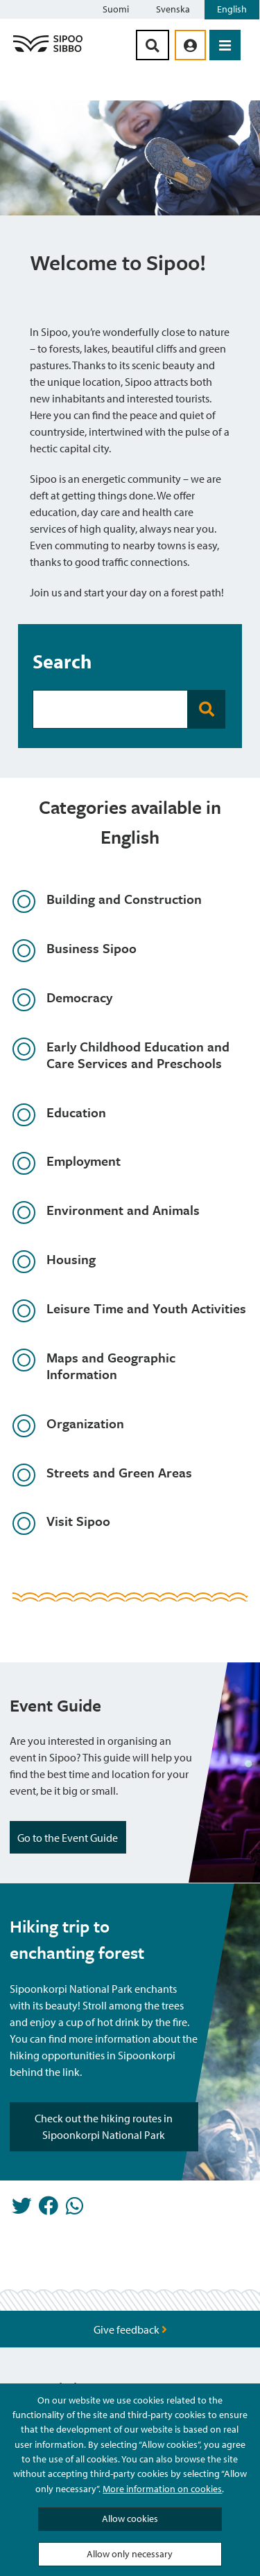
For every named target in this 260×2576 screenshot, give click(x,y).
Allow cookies (130, 2518)
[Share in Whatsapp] (74, 2209)
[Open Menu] (225, 45)
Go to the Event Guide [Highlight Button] (68, 1838)
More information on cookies (162, 2488)
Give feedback (130, 2329)
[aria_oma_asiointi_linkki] (190, 45)
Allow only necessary (130, 2554)
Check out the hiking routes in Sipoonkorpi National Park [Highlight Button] (104, 2126)
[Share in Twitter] (21, 2209)
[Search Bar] (110, 709)
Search (62, 660)
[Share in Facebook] (48, 2209)
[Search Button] (152, 45)
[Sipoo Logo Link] (48, 51)
